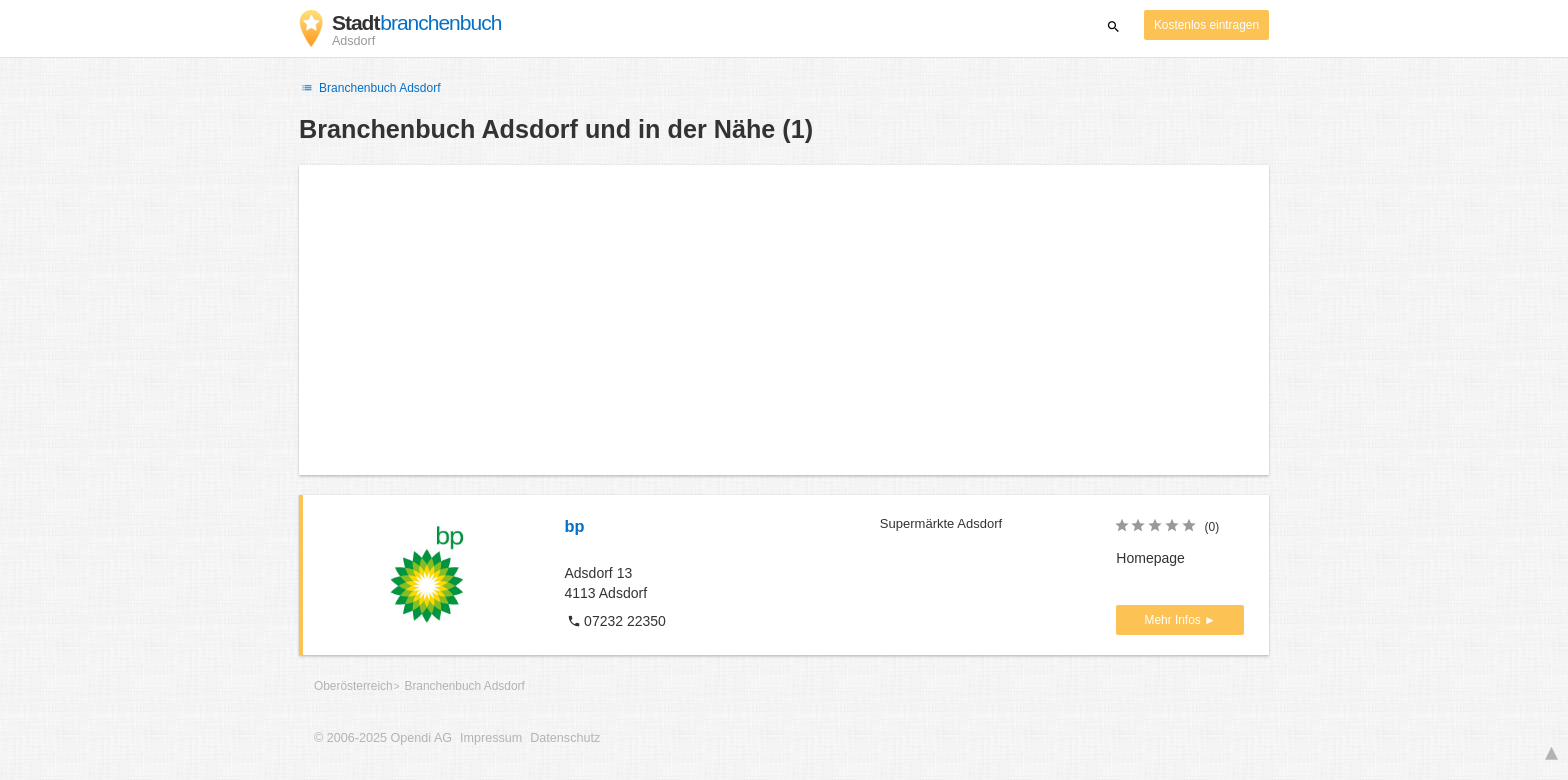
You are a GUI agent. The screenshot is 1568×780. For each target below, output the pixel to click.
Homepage (1150, 558)
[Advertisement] (784, 320)
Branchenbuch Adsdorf (370, 88)
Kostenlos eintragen (1206, 25)
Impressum (491, 738)
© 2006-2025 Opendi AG (383, 738)
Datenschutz (565, 738)
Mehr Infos (1174, 620)
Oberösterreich (353, 686)
